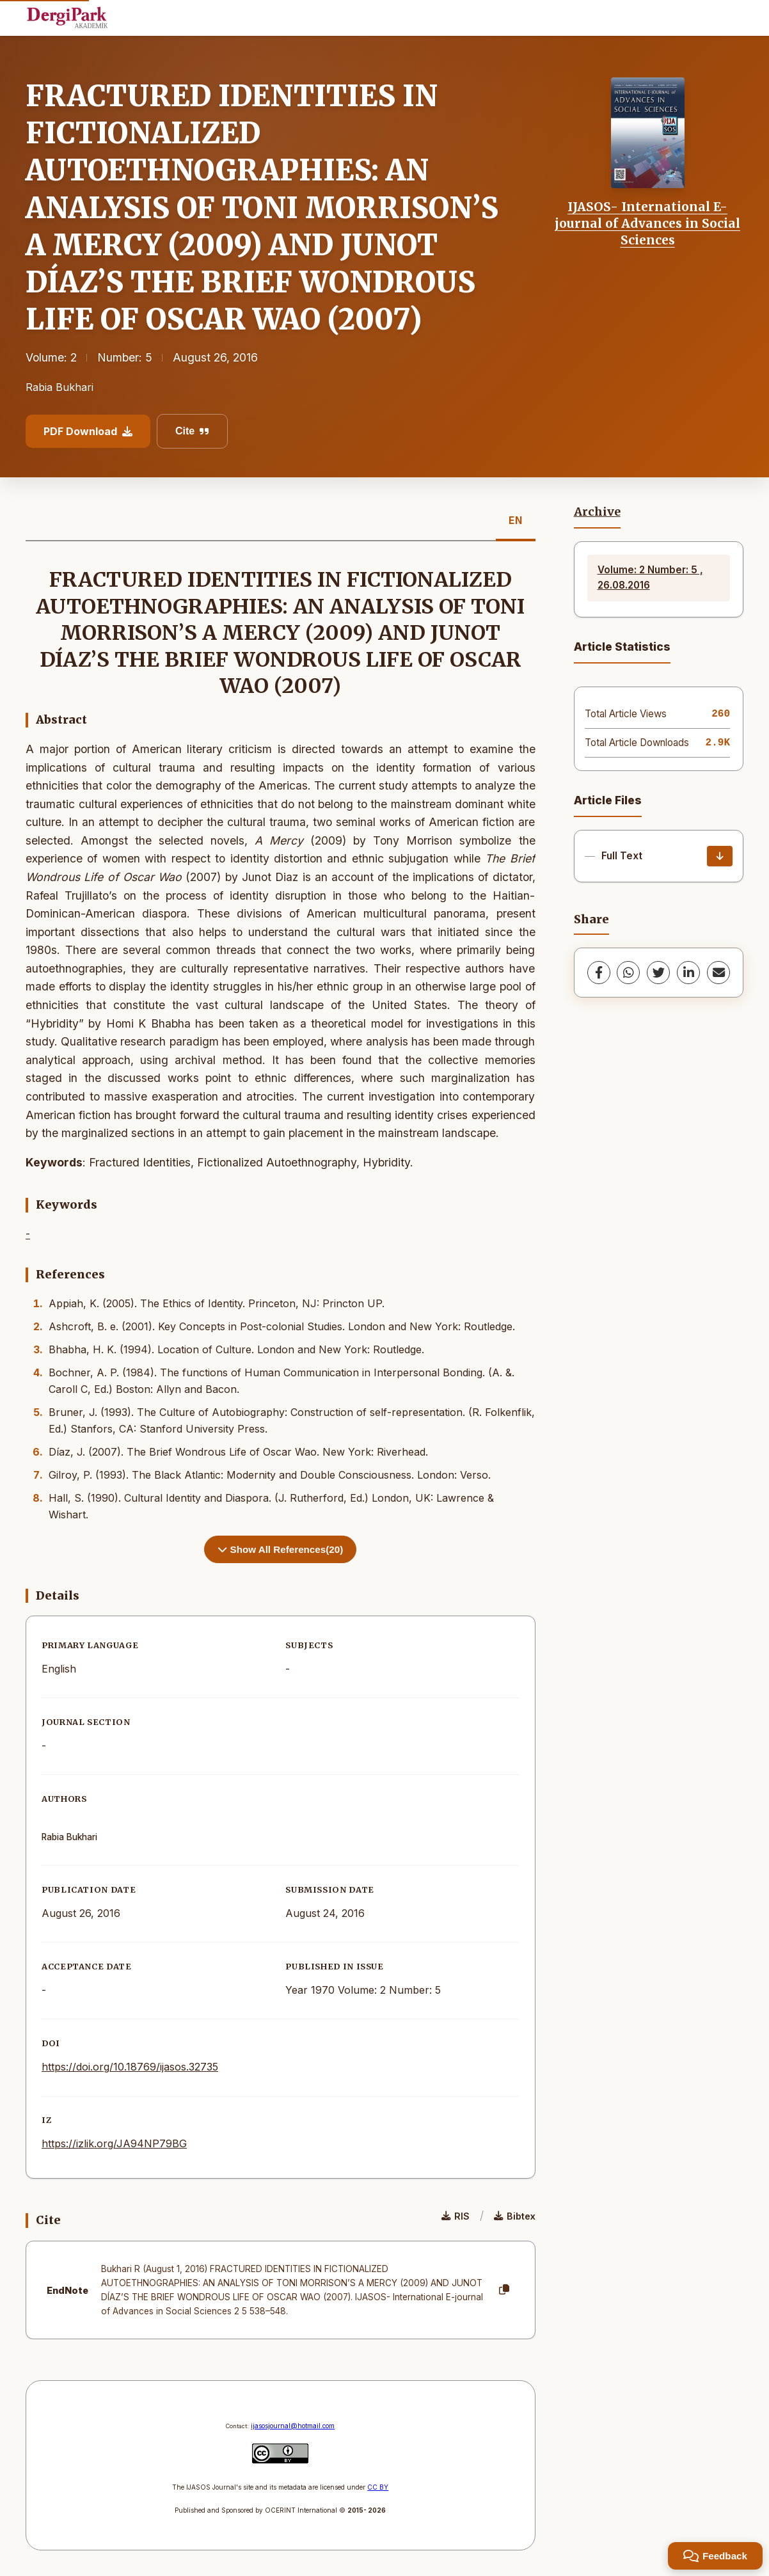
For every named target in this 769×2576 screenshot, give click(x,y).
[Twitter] (658, 972)
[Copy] (504, 2290)
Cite (192, 430)
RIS (455, 2216)
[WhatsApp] (628, 972)
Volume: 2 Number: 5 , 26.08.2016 (650, 577)
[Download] (720, 856)
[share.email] (718, 972)
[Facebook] (598, 972)
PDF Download (88, 431)
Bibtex (514, 2216)
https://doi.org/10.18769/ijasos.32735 (130, 2066)
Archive (597, 512)
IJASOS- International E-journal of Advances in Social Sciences (647, 223)
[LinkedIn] (688, 972)
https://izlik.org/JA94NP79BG (114, 2143)
